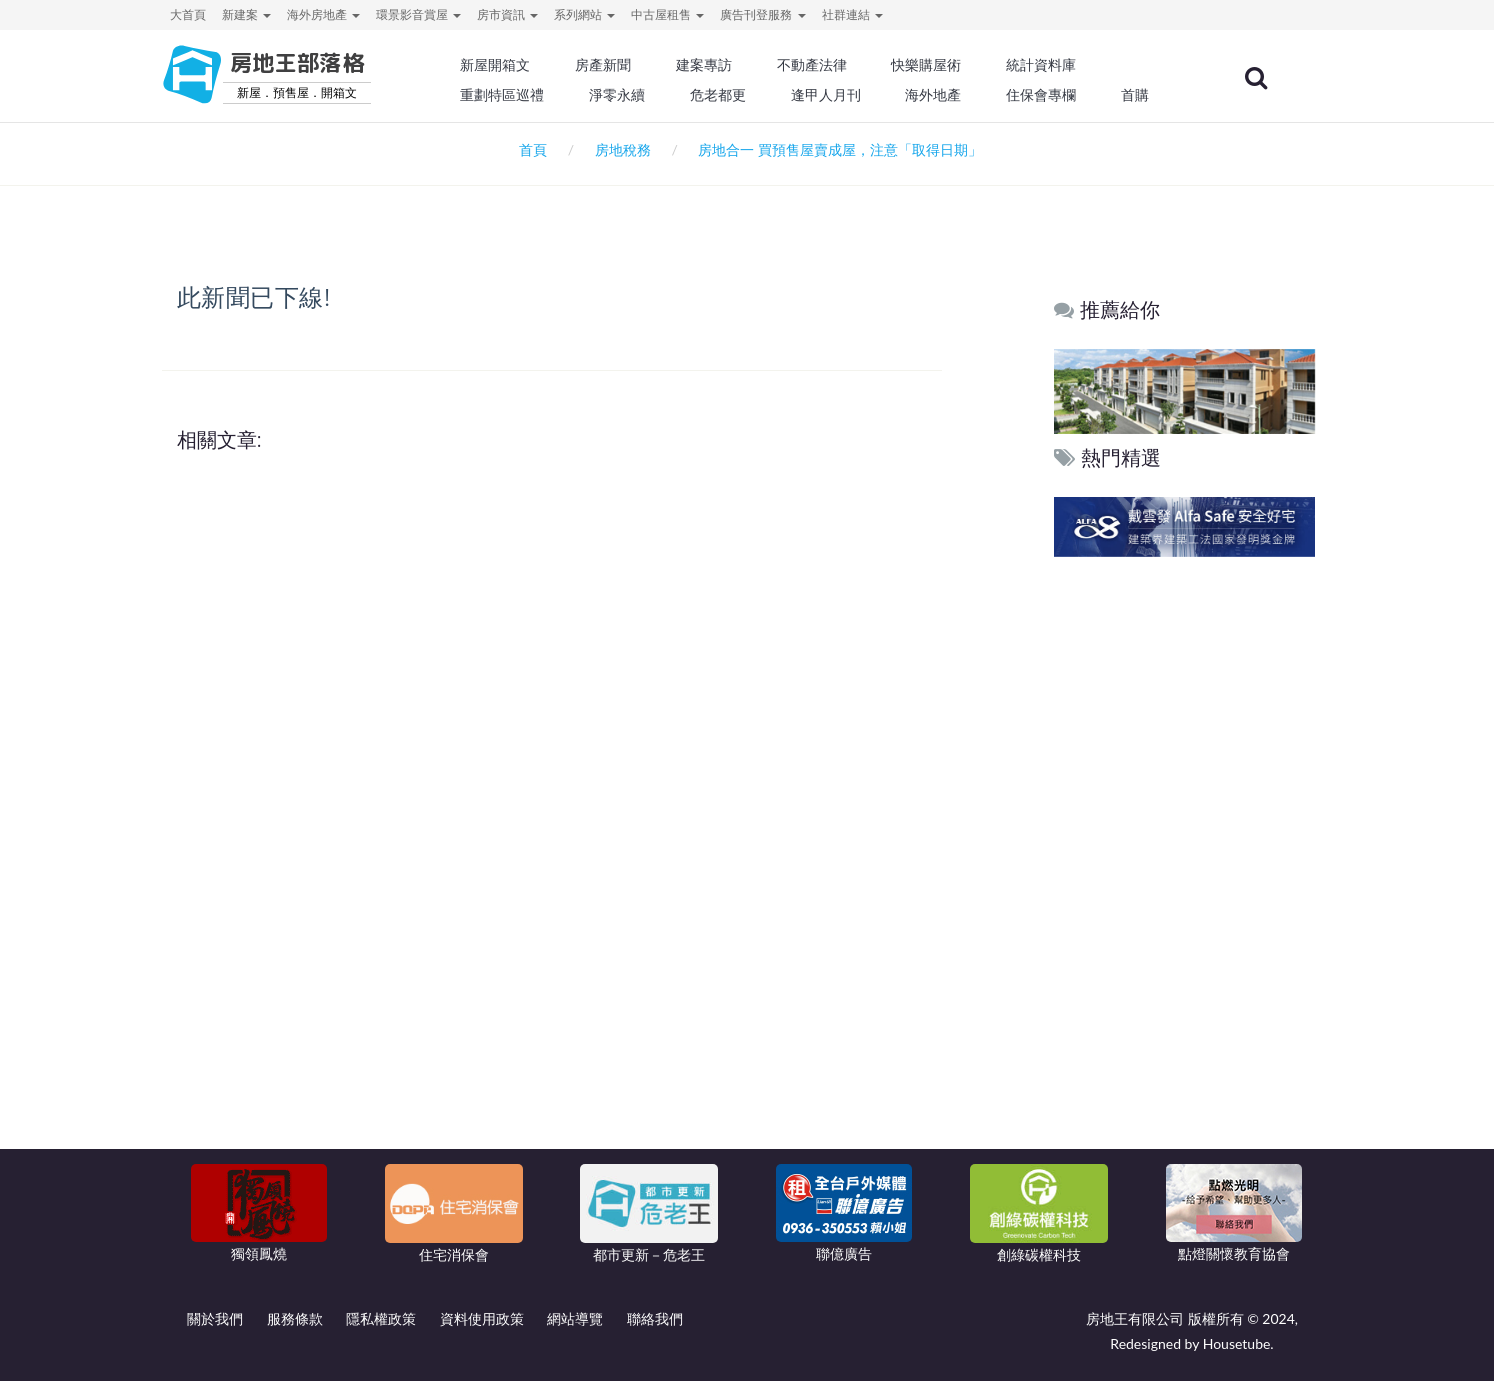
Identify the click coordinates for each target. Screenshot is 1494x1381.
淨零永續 (617, 95)
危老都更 (718, 95)
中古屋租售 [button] (667, 14)
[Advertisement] (1185, 867)
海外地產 (933, 95)
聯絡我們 (655, 1318)
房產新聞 (603, 65)
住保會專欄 (1041, 95)
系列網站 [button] (584, 14)
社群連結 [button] (852, 14)
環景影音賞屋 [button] (418, 14)
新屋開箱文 (496, 65)
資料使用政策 (482, 1318)
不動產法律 (812, 65)
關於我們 (215, 1318)
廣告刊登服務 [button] (762, 14)
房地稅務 (623, 149)
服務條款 (295, 1318)
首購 (1135, 95)
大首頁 (188, 14)
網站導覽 (575, 1318)
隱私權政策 (381, 1318)
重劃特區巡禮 (503, 95)
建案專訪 (704, 65)
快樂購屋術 (926, 65)
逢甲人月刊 (826, 95)
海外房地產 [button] (323, 14)
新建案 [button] (246, 14)
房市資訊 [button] (507, 14)
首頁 (529, 149)
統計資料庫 (1041, 65)
